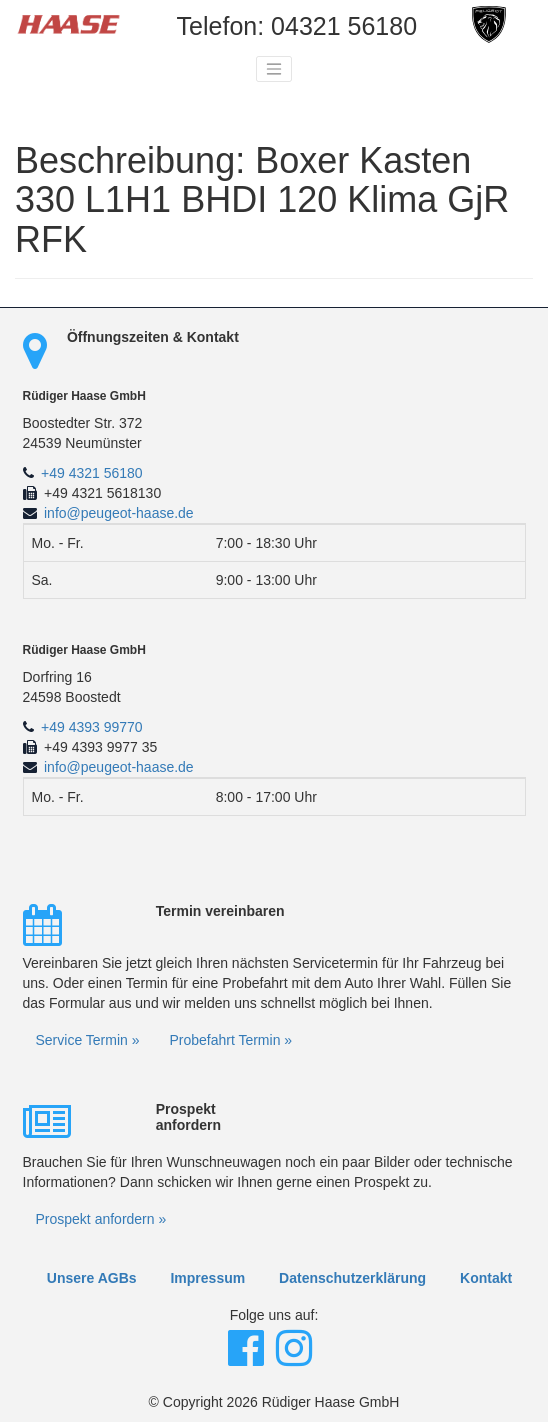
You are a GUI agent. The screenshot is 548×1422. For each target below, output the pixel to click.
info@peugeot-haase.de (119, 513)
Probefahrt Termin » (230, 1040)
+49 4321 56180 (92, 473)
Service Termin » (88, 1040)
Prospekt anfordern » (101, 1219)
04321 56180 (344, 26)
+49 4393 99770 (92, 727)
